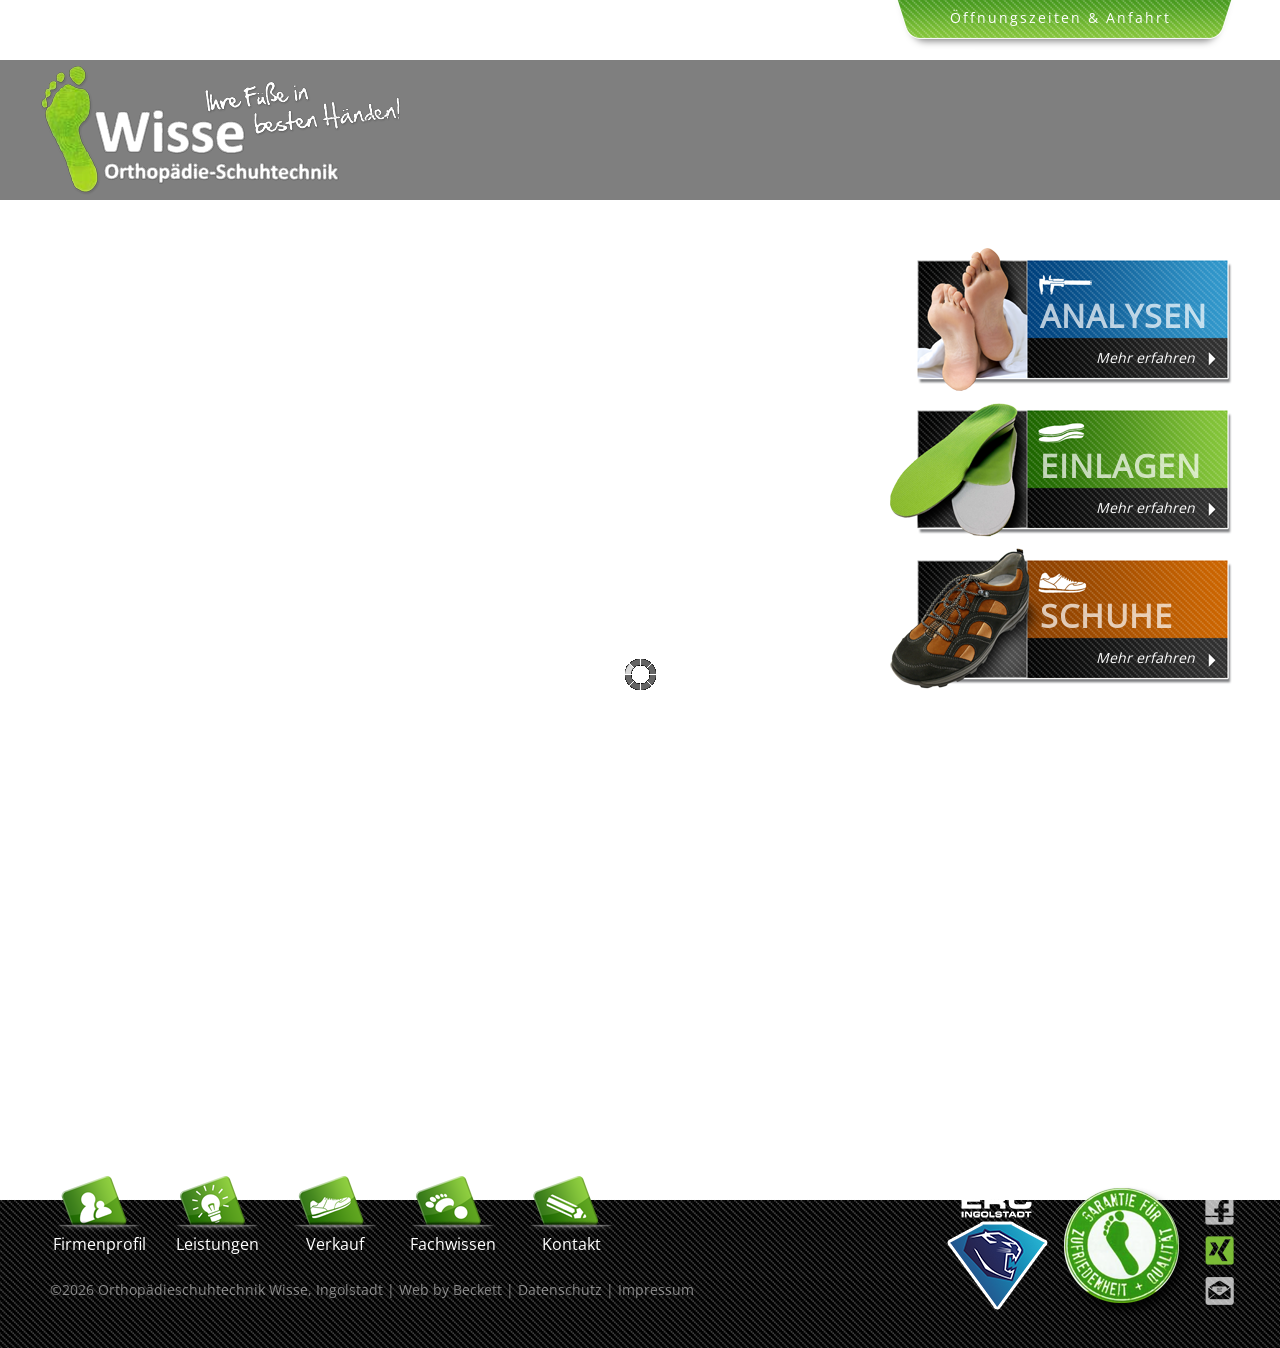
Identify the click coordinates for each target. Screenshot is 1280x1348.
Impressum (656, 1289)
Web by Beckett (450, 1289)
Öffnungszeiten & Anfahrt (1060, 17)
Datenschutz (560, 1289)
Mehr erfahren (1145, 357)
